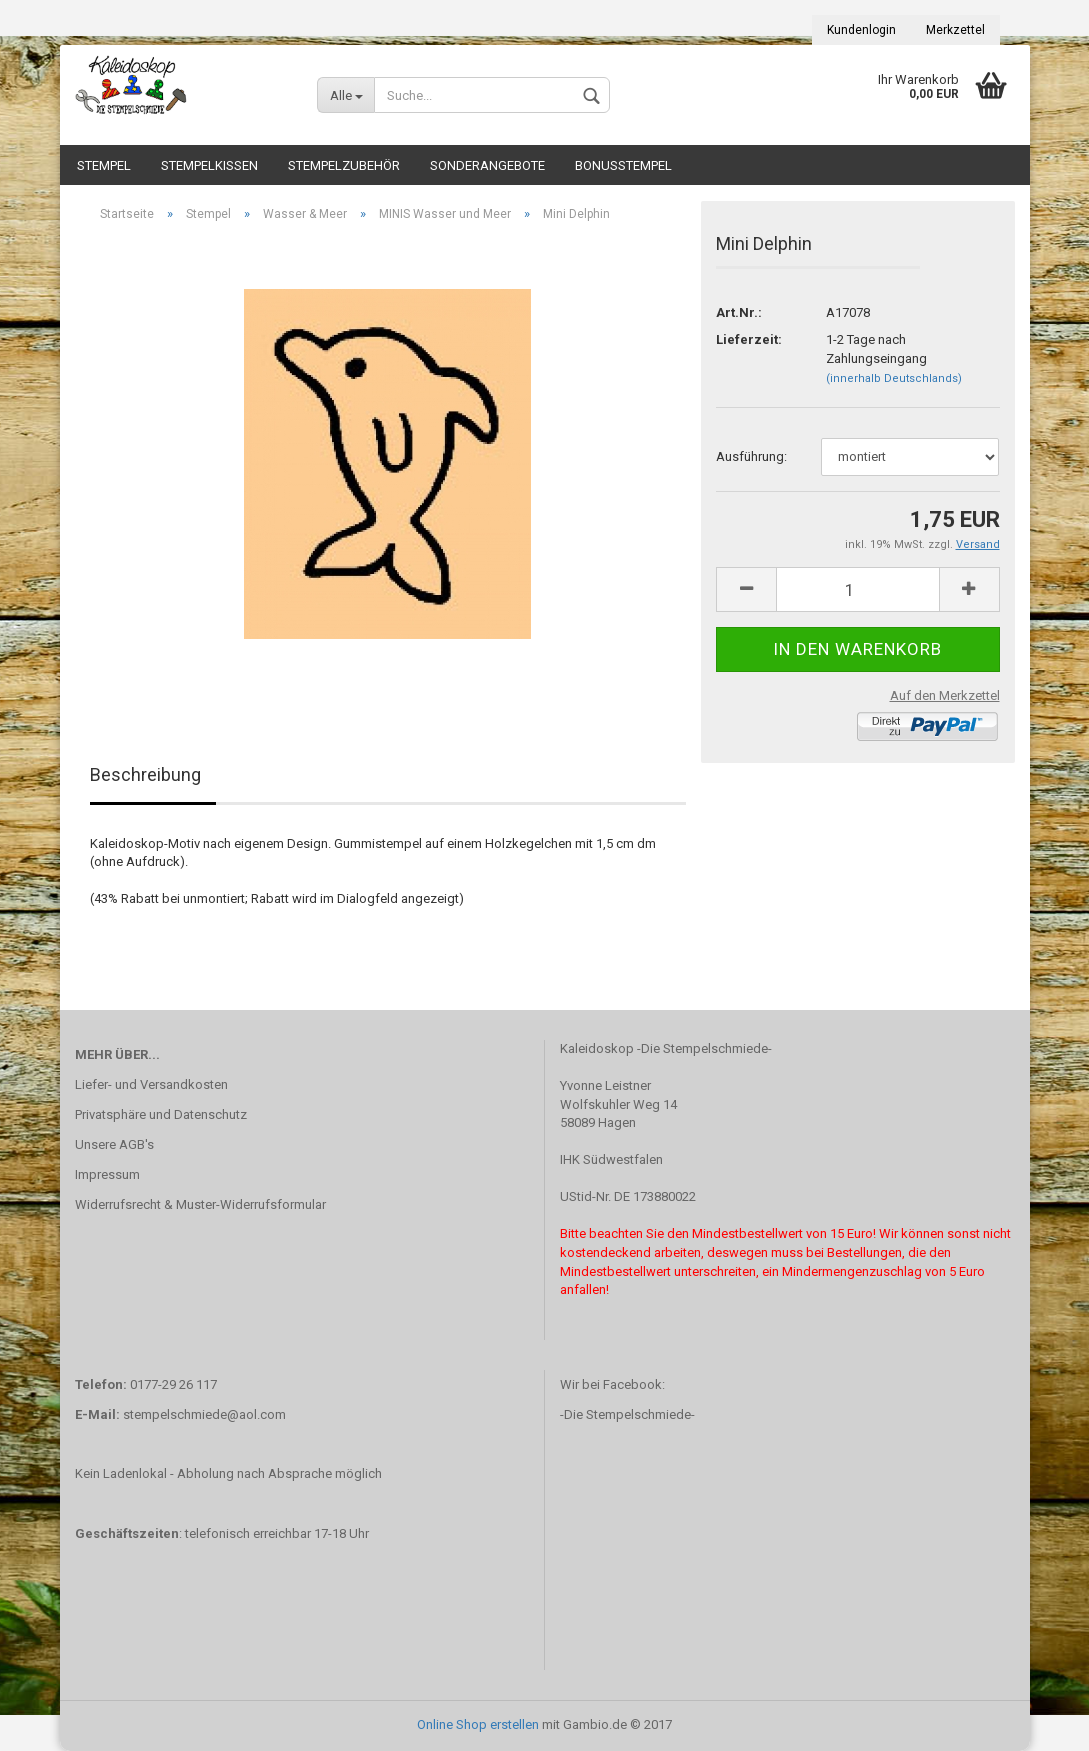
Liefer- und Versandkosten (151, 1084)
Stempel (104, 165)
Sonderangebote (487, 165)
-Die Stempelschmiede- (627, 1414)
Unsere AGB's (114, 1144)
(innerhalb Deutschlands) (894, 378)
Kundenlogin (861, 30)
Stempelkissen (209, 165)
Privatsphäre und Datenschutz (161, 1114)
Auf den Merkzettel (945, 695)
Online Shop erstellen (478, 1724)
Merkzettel (955, 30)
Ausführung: (751, 456)
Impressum (107, 1174)
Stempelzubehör (344, 165)
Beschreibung (145, 774)
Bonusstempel (623, 165)
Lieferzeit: (749, 339)
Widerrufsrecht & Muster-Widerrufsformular (200, 1204)
